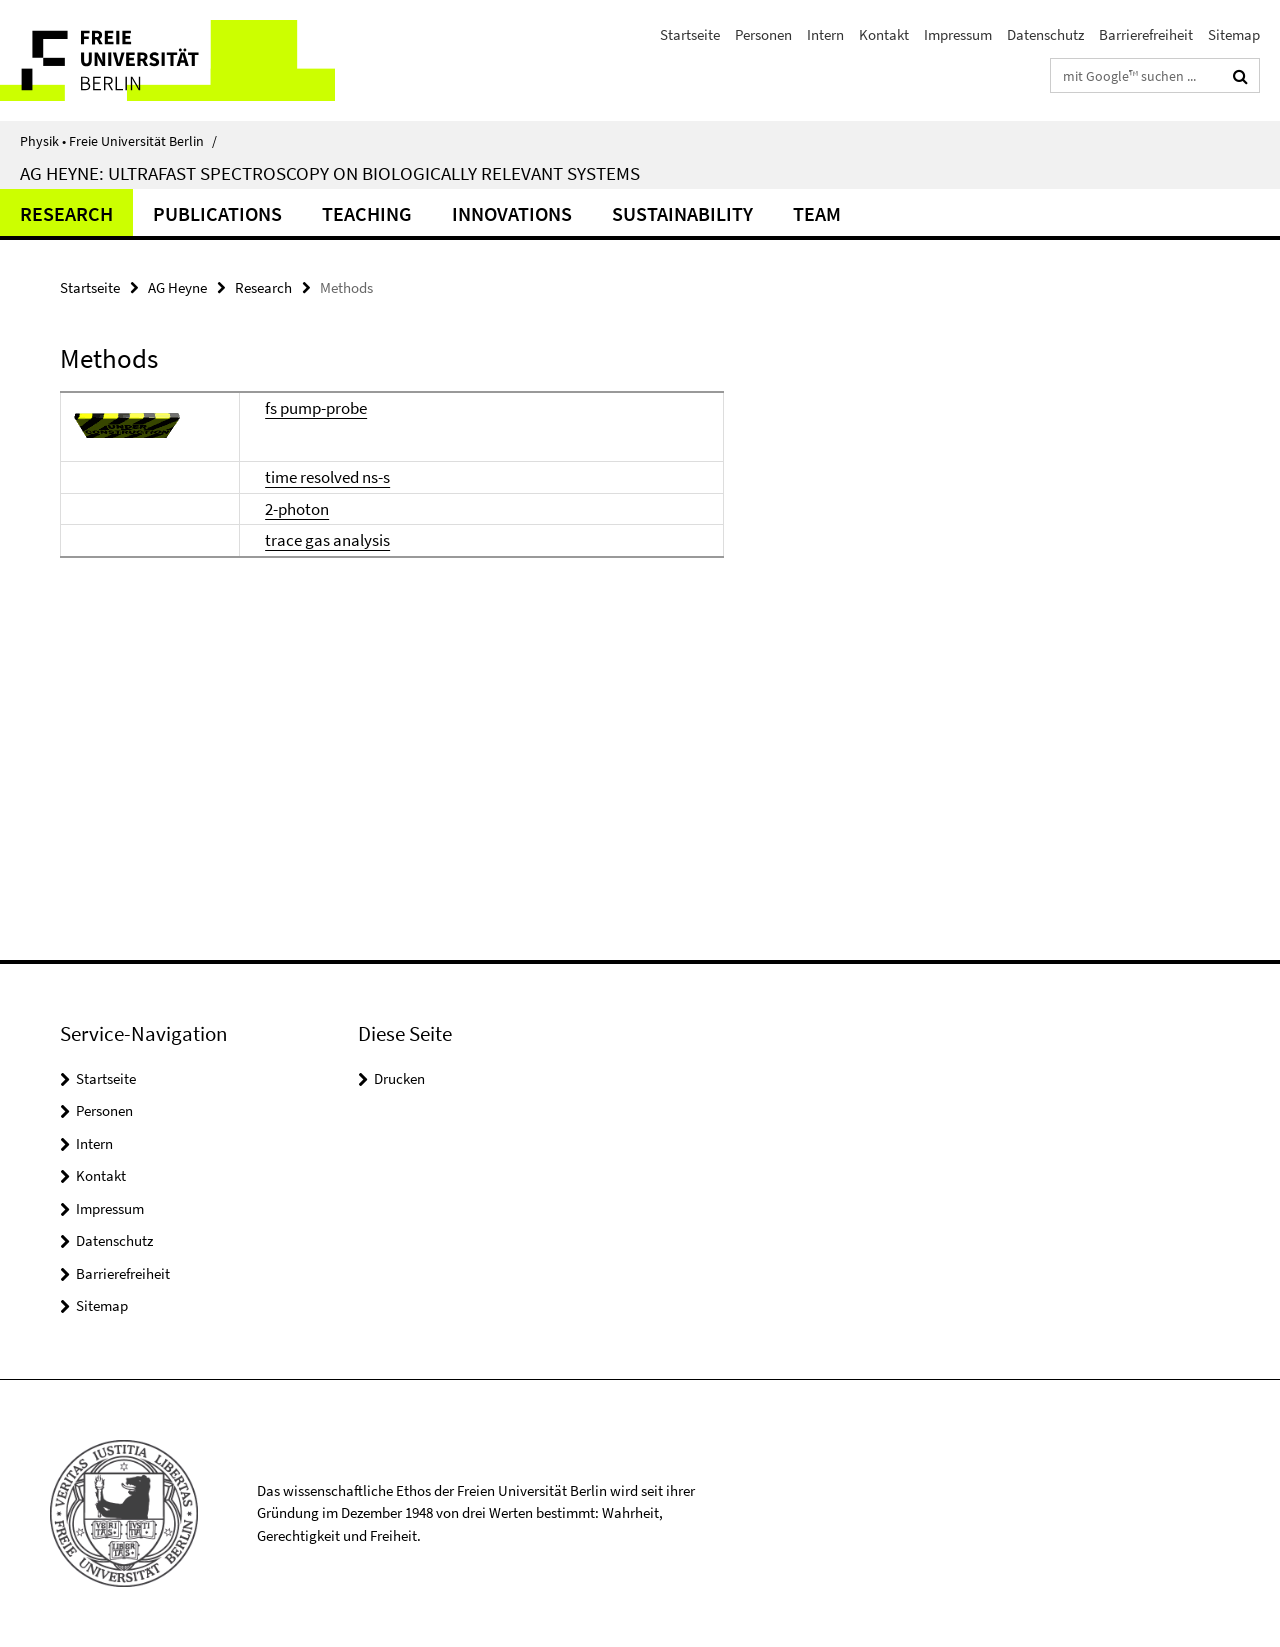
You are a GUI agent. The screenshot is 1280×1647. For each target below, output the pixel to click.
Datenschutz (1045, 34)
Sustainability (682, 213)
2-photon (297, 509)
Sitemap (1234, 34)
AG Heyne (177, 287)
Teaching (367, 213)
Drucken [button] (399, 1078)
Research (66, 213)
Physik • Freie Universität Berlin (118, 141)
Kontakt (884, 34)
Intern (825, 34)
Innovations (512, 213)
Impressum (958, 34)
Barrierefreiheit (1146, 34)
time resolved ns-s (327, 477)
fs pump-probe (316, 408)
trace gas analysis (327, 540)
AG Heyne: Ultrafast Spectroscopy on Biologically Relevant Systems (330, 173)
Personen (763, 34)
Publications (217, 213)
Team (817, 213)
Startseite (690, 34)
